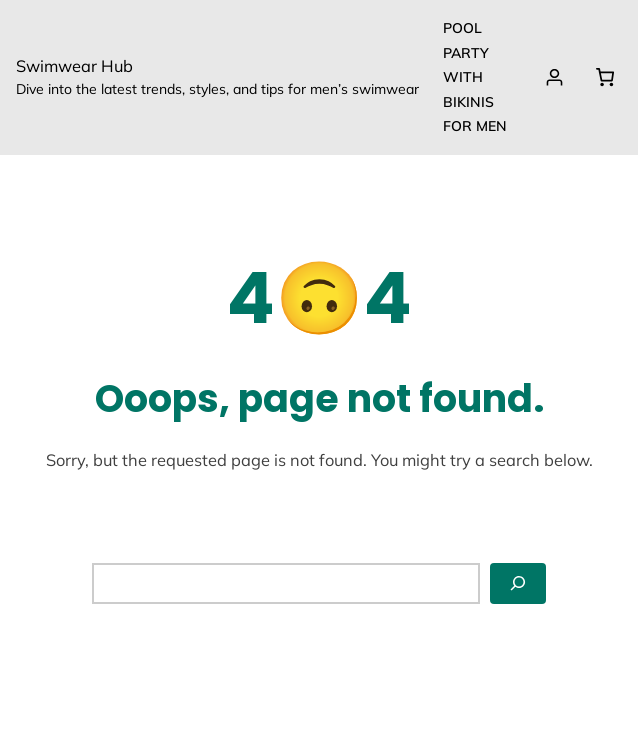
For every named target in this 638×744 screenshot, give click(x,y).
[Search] (518, 583)
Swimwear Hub (74, 65)
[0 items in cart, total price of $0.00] (604, 77)
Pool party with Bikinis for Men (475, 77)
